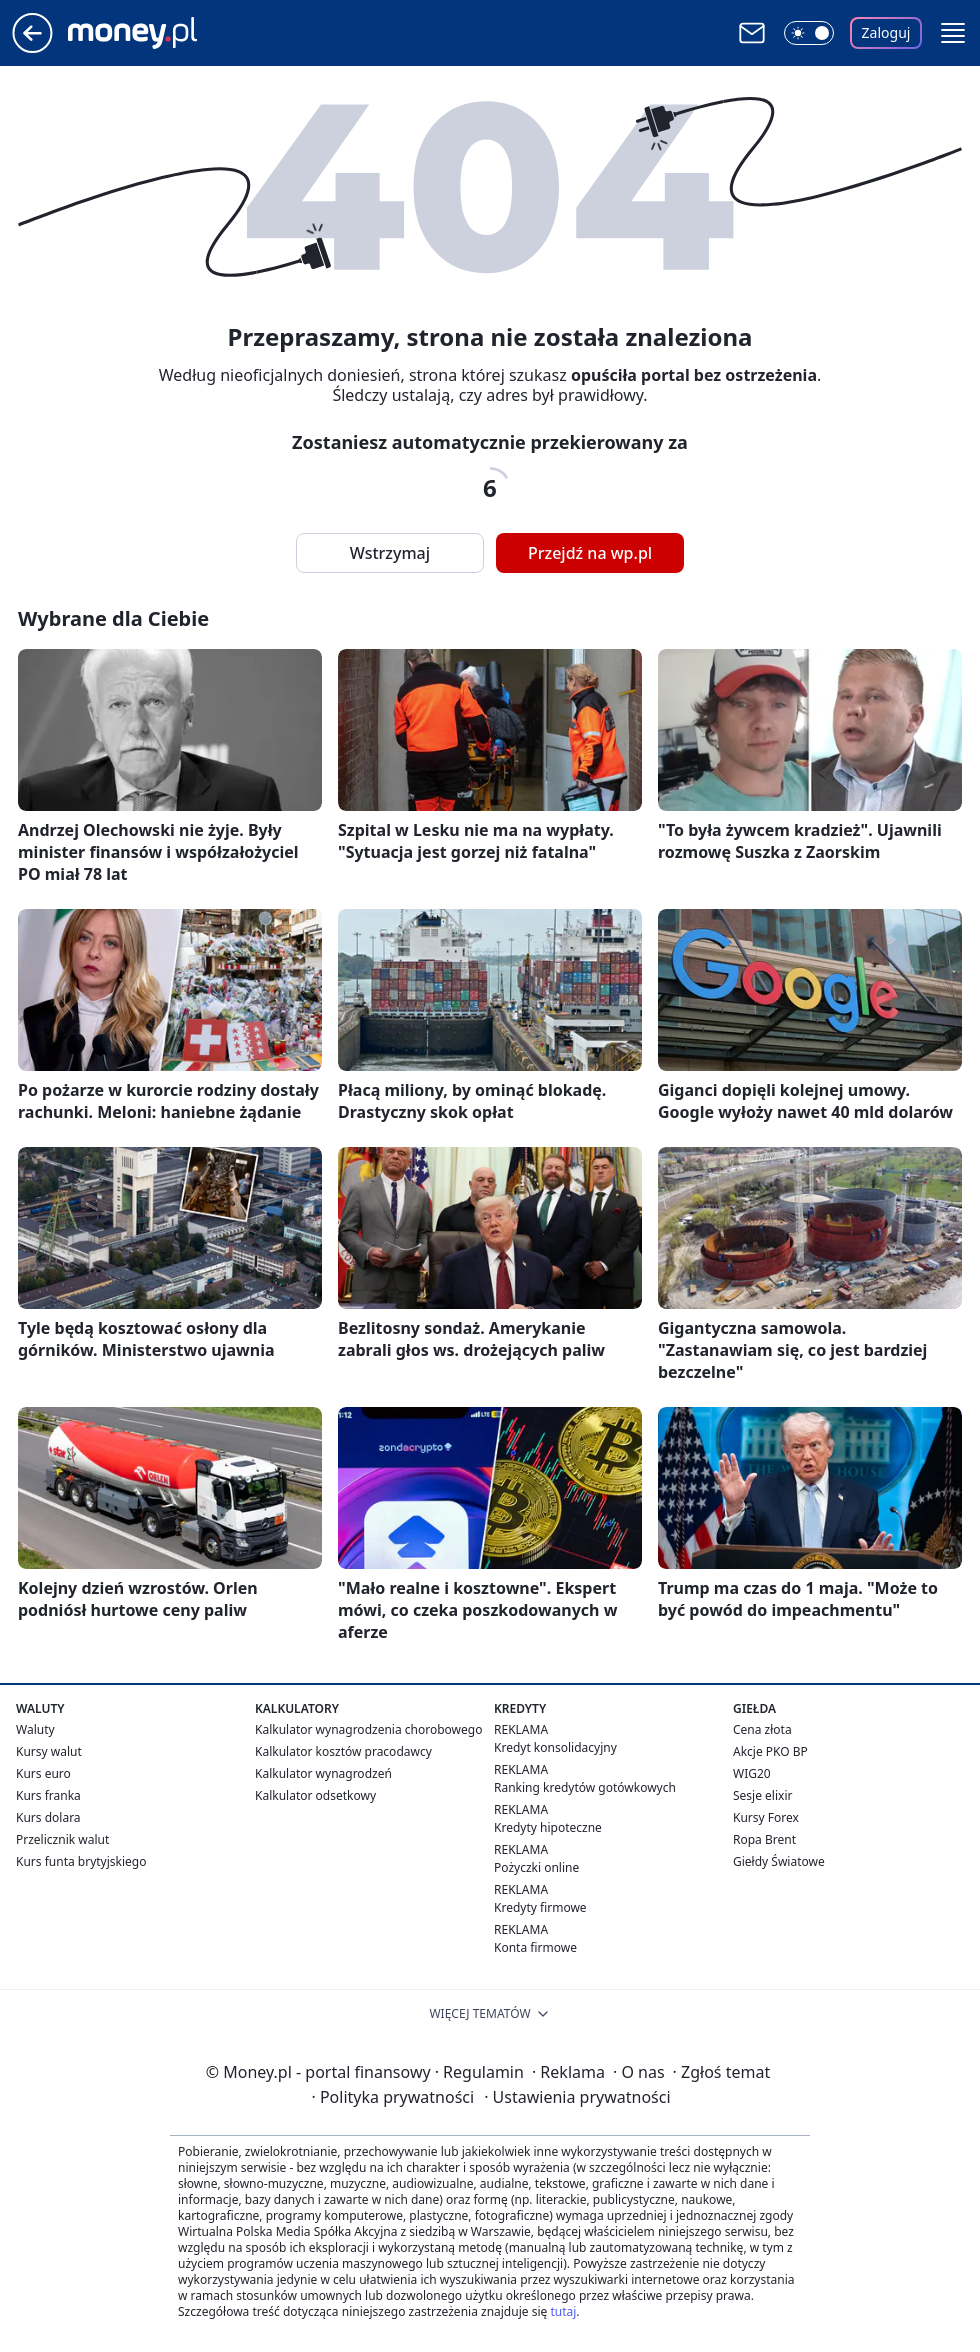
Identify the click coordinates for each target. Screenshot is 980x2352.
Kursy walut (49, 1751)
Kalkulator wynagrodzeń (323, 1773)
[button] (953, 33)
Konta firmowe (535, 1947)
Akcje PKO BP (770, 1751)
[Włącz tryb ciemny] (809, 33)
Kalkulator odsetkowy (315, 1795)
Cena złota (762, 1729)
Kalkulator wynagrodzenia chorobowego (368, 1729)
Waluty (35, 1729)
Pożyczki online (536, 1867)
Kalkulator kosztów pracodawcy (343, 1751)
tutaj (563, 2311)
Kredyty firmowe (540, 1907)
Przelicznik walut (62, 1839)
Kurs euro (43, 1773)
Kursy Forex (766, 1817)
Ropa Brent (764, 1839)
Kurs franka (48, 1795)
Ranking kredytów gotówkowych (585, 1787)
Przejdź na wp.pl (590, 553)
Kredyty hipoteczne (548, 1827)
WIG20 (752, 1773)
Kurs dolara (48, 1817)
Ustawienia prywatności (577, 2097)
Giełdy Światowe (779, 1861)
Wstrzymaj (390, 553)
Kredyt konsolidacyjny (555, 1747)
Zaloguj (886, 32)
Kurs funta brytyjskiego (81, 1861)
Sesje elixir (762, 1795)
